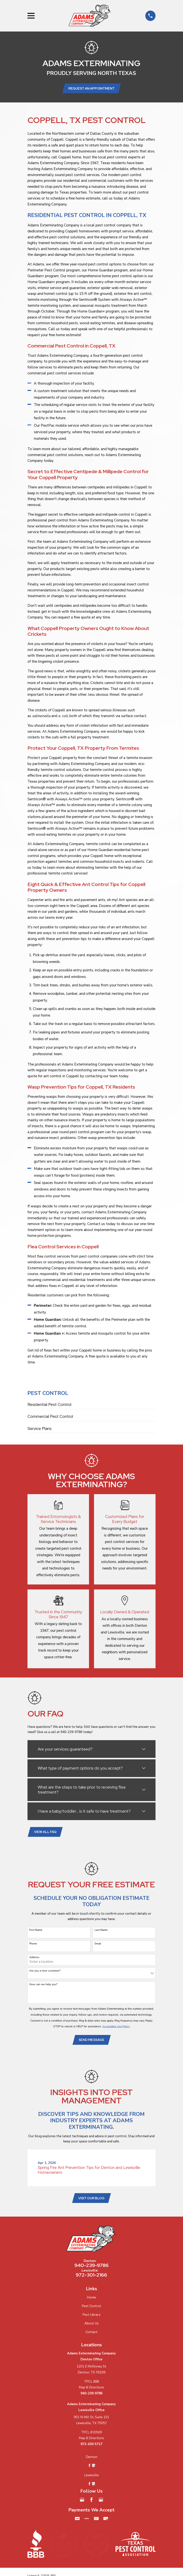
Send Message (91, 2040)
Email (98, 1944)
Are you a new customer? (45, 1971)
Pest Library (91, 2316)
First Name (35, 1930)
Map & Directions (91, 2388)
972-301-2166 (91, 2276)
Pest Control (91, 2307)
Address (34, 1957)
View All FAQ (45, 1832)
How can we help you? (43, 1985)
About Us (91, 2324)
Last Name (101, 1930)
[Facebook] (91, 2501)
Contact (91, 2333)
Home (91, 2298)
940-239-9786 (91, 2266)
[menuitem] (91, 1405)
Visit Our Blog (91, 2199)
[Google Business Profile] (82, 2501)
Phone (33, 1944)
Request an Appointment (91, 88)
